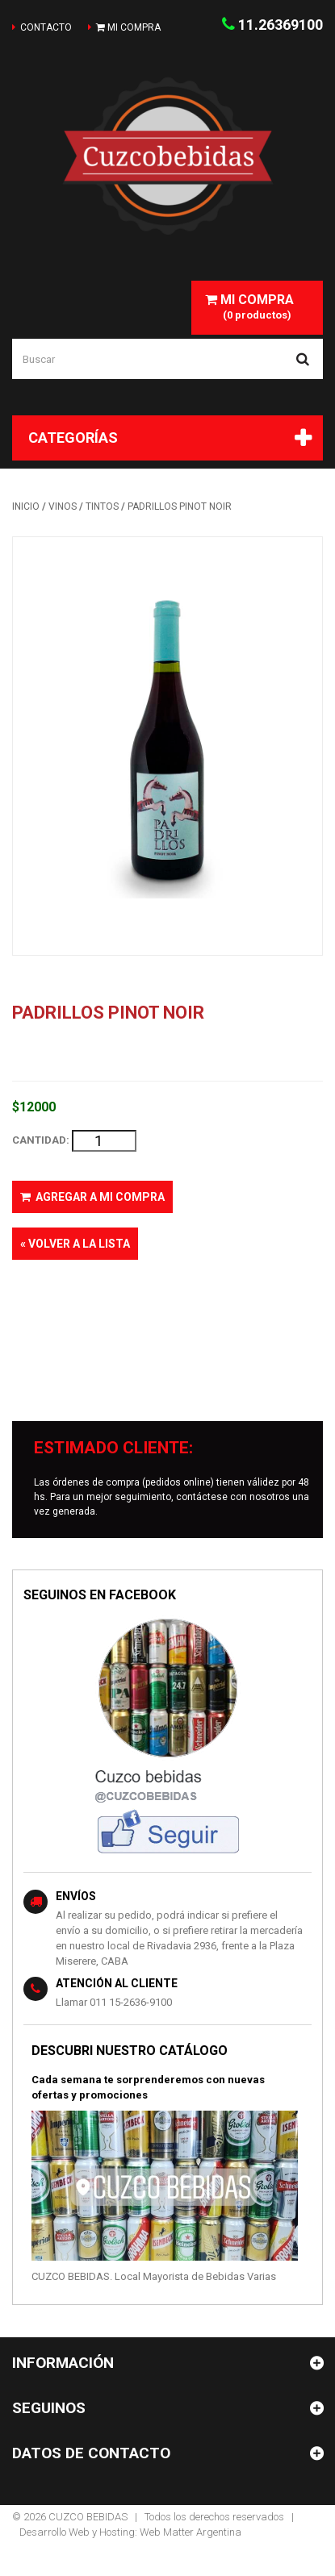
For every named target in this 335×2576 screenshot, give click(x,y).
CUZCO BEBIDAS (88, 2517)
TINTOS (102, 506)
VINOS (62, 506)
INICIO (26, 506)
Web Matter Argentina (190, 2532)
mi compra (128, 27)
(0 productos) (249, 306)
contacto (46, 27)
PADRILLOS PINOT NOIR (180, 506)
